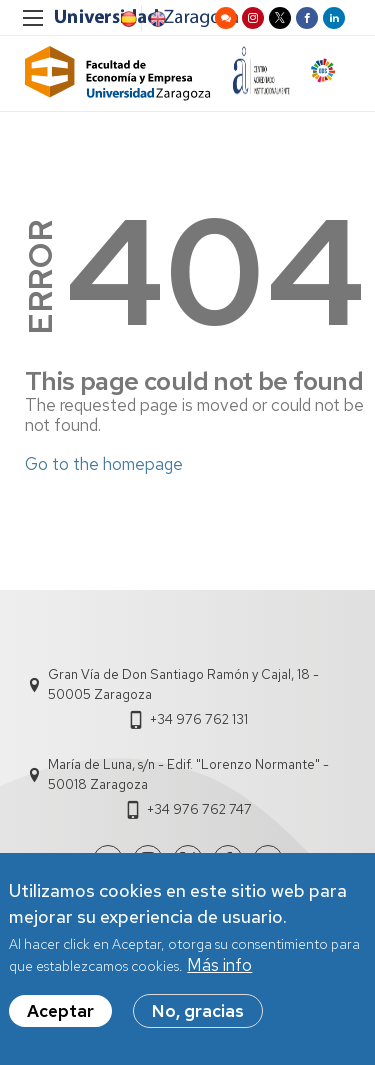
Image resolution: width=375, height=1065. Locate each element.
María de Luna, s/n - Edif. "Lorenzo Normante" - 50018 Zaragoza (188, 774)
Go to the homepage (104, 464)
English (156, 19)
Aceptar (60, 1015)
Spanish (127, 19)
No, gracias (198, 1015)
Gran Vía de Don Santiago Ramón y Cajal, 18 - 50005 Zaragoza (183, 684)
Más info (219, 970)
